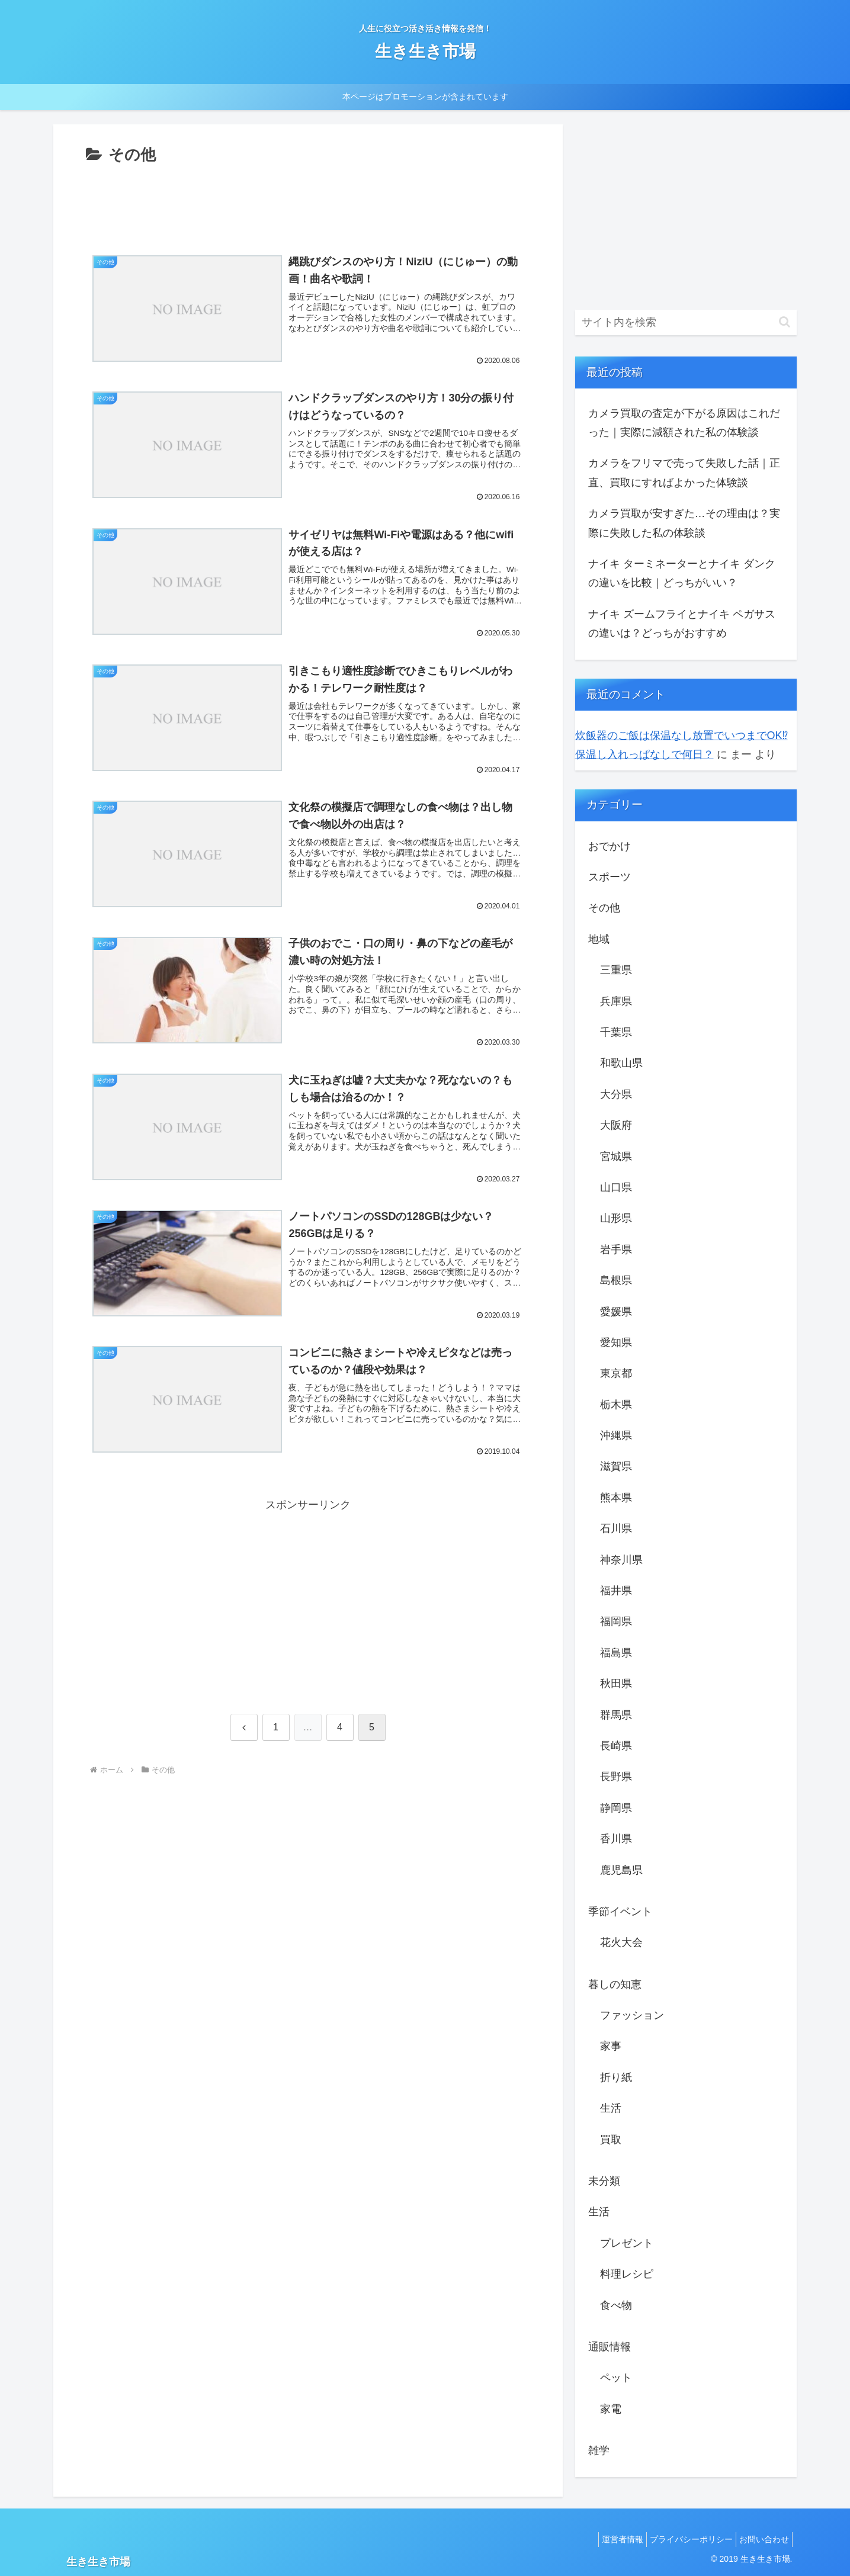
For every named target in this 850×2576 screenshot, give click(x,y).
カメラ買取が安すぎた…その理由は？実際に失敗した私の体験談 (684, 523)
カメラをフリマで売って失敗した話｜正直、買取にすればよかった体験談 (684, 472)
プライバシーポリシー (682, 2539)
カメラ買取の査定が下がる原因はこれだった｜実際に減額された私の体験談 (684, 422)
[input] (686, 322)
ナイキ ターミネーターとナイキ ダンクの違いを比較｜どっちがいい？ (681, 573)
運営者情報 (607, 2539)
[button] (784, 322)
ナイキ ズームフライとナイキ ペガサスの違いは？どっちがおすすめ (681, 623)
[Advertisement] (308, 200)
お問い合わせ (761, 2539)
